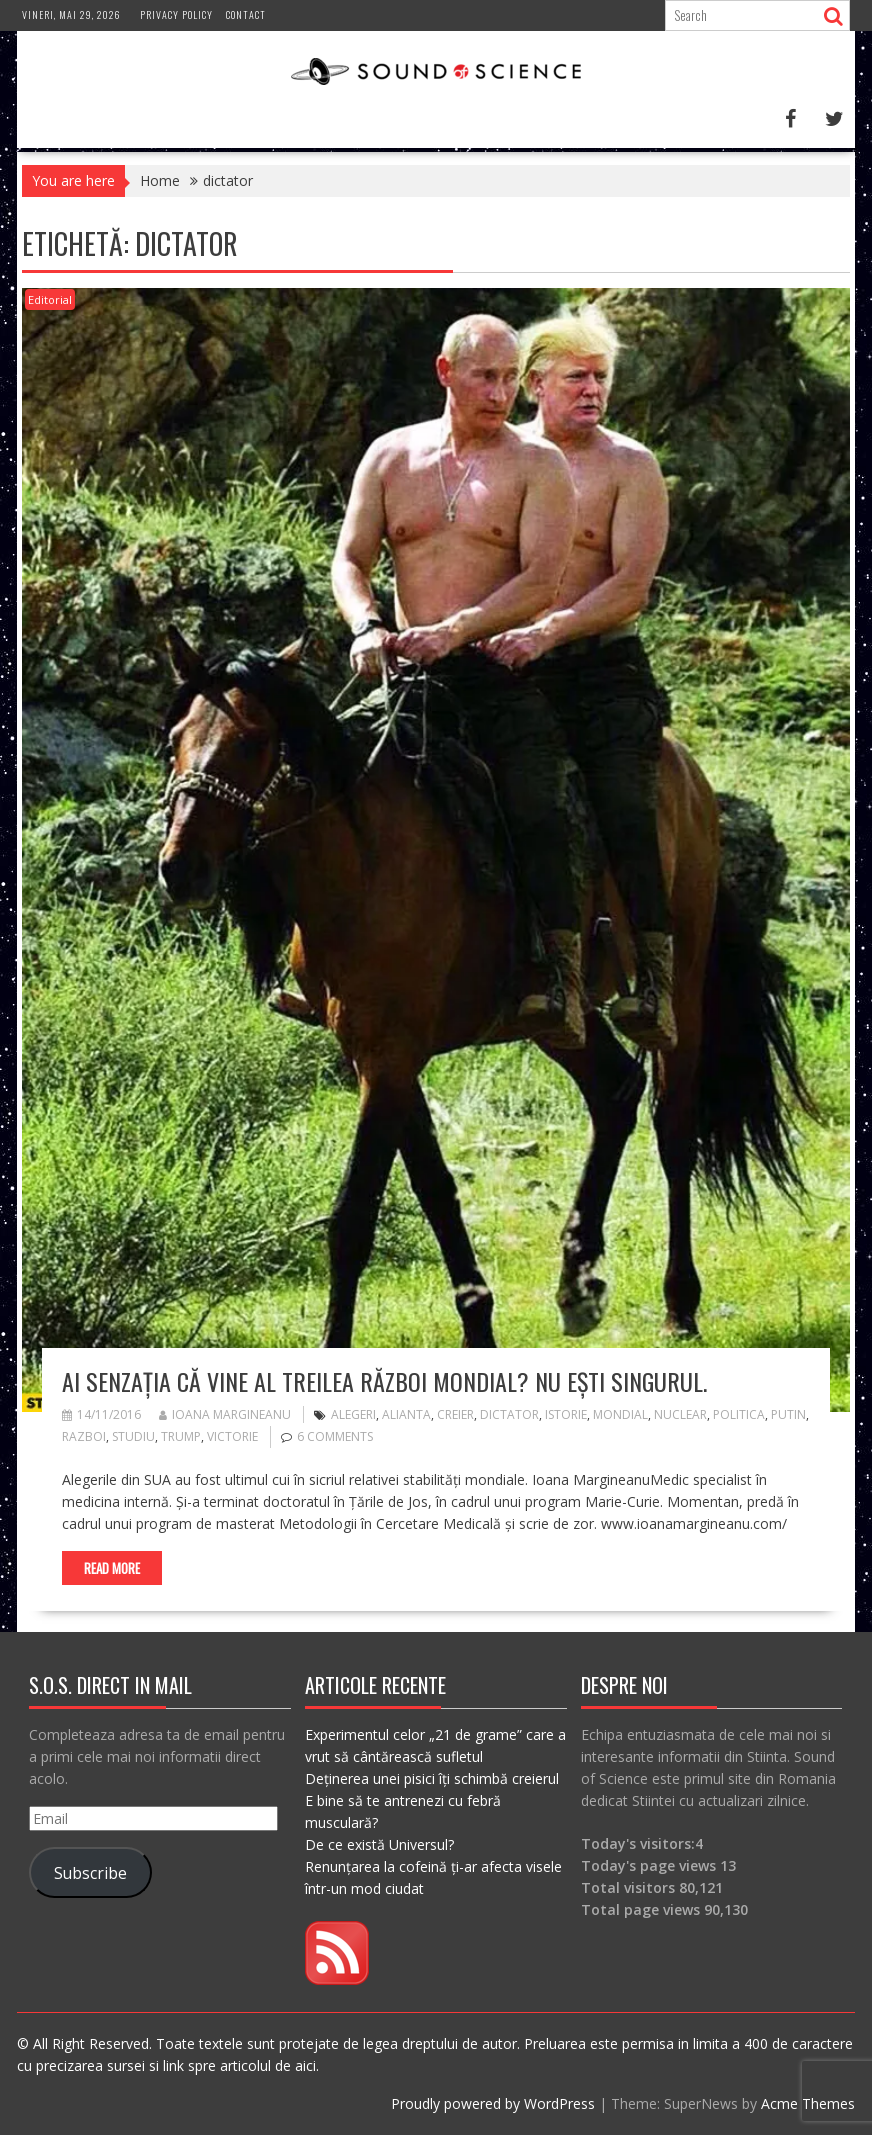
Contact (246, 14)
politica (739, 1414)
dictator (509, 1414)
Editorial (50, 299)
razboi (84, 1436)
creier (455, 1414)
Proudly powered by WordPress (493, 2103)
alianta (406, 1414)
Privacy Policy (176, 14)
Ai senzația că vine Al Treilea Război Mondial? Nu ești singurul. (384, 1381)
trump (181, 1436)
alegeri (353, 1414)
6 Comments (335, 1436)
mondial (620, 1414)
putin (788, 1414)
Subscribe (90, 1873)
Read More (112, 1568)
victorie (232, 1436)
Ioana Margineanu (225, 1414)
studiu (133, 1436)
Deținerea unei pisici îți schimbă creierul (432, 1778)
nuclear (680, 1414)
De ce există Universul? (379, 1844)
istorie (566, 1414)
